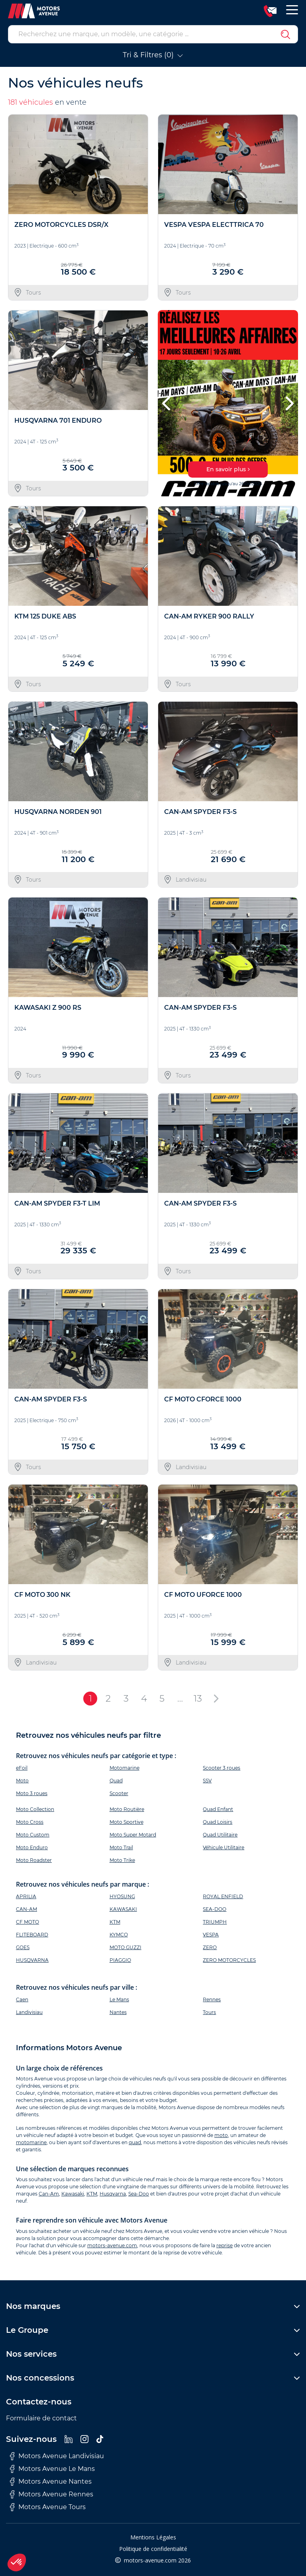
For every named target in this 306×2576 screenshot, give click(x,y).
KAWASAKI (123, 1909)
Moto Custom (32, 1835)
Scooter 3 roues (221, 1768)
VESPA (211, 1935)
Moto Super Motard (133, 1835)
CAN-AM (26, 1909)
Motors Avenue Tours (48, 2507)
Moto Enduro (32, 1847)
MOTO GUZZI (125, 1947)
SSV (207, 1781)
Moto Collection (35, 1809)
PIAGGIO (120, 1960)
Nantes (118, 2012)
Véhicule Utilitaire (223, 1847)
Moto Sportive (126, 1822)
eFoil (21, 1768)
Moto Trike (122, 1860)
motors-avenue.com (112, 2245)
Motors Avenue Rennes (51, 2494)
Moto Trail (121, 1847)
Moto (22, 1781)
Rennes (212, 1999)
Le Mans (119, 1999)
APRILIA (26, 1896)
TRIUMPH (215, 1922)
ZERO (210, 1947)
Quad (116, 1781)
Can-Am (49, 2194)
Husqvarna (113, 2194)
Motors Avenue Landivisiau (57, 2456)
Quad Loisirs (217, 1822)
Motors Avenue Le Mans (52, 2469)
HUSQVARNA (32, 1960)
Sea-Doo (138, 2194)
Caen (22, 1999)
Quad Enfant (218, 1809)
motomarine (31, 2142)
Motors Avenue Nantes (51, 2482)
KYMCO (119, 1935)
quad (135, 2142)
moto (221, 2135)
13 (198, 1698)
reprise (224, 2245)
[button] (167, 403)
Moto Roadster (34, 1860)
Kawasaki (72, 2194)
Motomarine (124, 1768)
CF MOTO (27, 1922)
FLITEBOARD (32, 1935)
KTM (115, 1922)
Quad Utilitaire (220, 1835)
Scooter (119, 1793)
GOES (22, 1947)
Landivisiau (29, 2012)
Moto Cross (29, 1822)
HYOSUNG (122, 1896)
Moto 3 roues (31, 1793)
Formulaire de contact (41, 2418)
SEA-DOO (214, 1909)
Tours (209, 2012)
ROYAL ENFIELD (223, 1896)
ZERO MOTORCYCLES (229, 1960)
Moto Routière (127, 1809)
